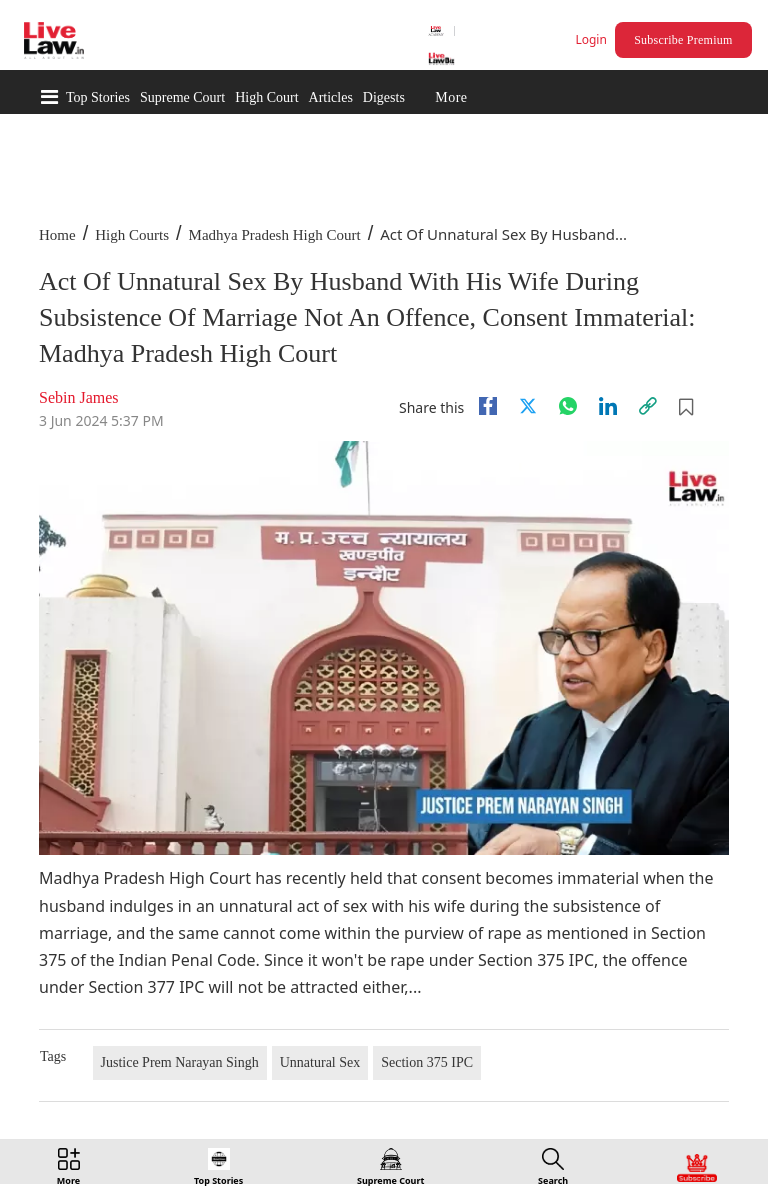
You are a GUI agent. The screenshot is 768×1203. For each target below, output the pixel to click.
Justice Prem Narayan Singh (180, 1062)
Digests (384, 97)
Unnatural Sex (320, 1062)
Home (57, 235)
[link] (648, 406)
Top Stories (98, 97)
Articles (331, 97)
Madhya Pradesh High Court (275, 235)
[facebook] (488, 406)
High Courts (132, 235)
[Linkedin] (608, 406)
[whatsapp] (568, 406)
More (451, 97)
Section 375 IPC (427, 1062)
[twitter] (528, 406)
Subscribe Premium (683, 40)
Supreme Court (182, 97)
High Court (266, 97)
